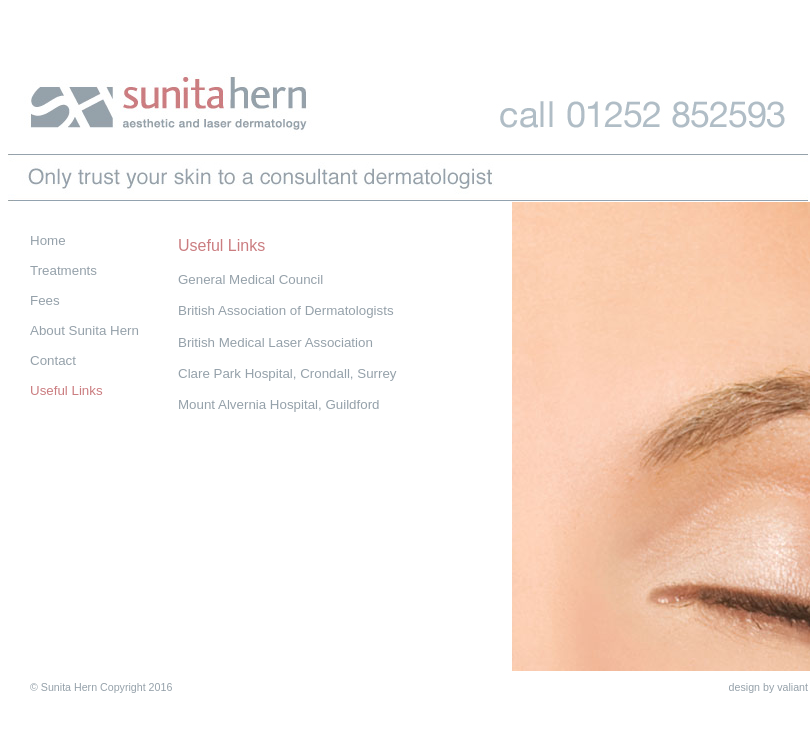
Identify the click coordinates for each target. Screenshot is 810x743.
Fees (45, 300)
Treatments (63, 270)
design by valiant (768, 687)
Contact (53, 360)
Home (48, 240)
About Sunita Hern (84, 330)
